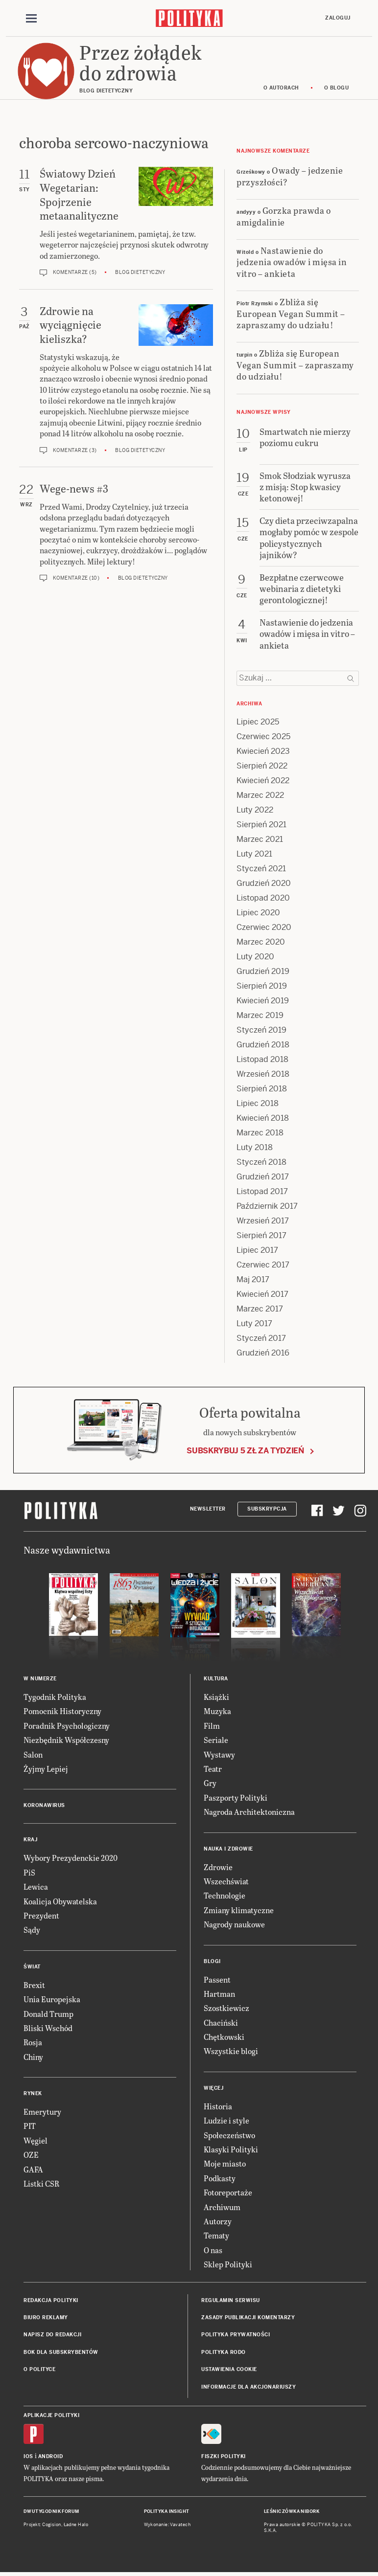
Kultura (216, 1680)
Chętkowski (224, 2038)
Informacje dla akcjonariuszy (248, 2388)
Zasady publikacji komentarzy (248, 2319)
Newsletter (208, 1510)
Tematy (216, 2236)
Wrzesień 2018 (262, 1075)
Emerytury (42, 2113)
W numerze (40, 1680)
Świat (32, 1968)
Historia (218, 2107)
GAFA (33, 2170)
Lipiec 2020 (258, 913)
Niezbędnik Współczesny (66, 1741)
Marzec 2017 (259, 1310)
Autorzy (218, 2222)
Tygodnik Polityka (55, 1698)
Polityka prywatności (235, 2336)
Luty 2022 (254, 811)
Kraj (30, 1841)
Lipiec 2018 (257, 1104)
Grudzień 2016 (262, 1354)
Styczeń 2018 (261, 1163)
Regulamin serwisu (230, 2301)
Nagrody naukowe (234, 1925)
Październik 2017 (267, 1207)
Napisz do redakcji (52, 2336)
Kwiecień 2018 (262, 1119)
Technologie (224, 1896)
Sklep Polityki (228, 2265)
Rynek (33, 2095)
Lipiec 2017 (257, 1251)
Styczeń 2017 (261, 1339)
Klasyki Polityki (231, 2150)
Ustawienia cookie (229, 2371)
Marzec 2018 (260, 1134)
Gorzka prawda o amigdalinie (283, 217)
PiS (29, 1873)
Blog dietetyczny (140, 274)
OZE (31, 2156)
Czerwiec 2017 (262, 1266)
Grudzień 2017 (262, 1178)
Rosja (33, 2043)
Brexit (34, 1985)
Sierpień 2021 (261, 825)
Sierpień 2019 (261, 987)
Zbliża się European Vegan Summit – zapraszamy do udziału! (290, 314)
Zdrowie (218, 1868)
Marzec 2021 (259, 840)
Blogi (212, 1962)
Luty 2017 (254, 1324)
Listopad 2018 (262, 1060)
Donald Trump (48, 2014)
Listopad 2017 (262, 1192)
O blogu (336, 89)
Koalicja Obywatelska (60, 1902)
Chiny (33, 2057)
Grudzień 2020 (263, 884)
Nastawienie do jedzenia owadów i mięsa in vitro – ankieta (291, 263)
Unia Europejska (52, 2000)
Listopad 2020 (263, 899)
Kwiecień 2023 (263, 752)
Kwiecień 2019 (262, 1001)
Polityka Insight (166, 2513)
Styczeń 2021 (261, 869)
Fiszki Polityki (223, 2458)
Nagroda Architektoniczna (249, 1813)
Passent (217, 1980)
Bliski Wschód (48, 2028)
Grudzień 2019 (262, 972)
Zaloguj (338, 18)
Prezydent (41, 1916)
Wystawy (219, 1755)
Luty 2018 (254, 1148)
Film (212, 1726)
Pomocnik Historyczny (62, 1712)
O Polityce (39, 2371)
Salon (33, 1755)
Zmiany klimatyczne (239, 1911)
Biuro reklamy (46, 2319)
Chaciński (221, 2023)
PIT (30, 2127)
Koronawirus (44, 1807)
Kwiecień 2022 (262, 781)
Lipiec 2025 (257, 723)
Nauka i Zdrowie (228, 1850)
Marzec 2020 (260, 943)
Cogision (51, 2526)
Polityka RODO (223, 2353)
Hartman (219, 1994)
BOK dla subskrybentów (61, 2353)
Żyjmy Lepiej (46, 1770)
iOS (28, 2458)
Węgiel (35, 2141)
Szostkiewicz (226, 2009)
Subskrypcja (267, 1510)
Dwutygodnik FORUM (51, 2513)
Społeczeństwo (229, 2136)
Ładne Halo (76, 2526)
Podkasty (220, 2179)
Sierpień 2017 (261, 1236)
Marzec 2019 (260, 1016)
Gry (210, 1784)
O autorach (281, 89)
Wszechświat (226, 1882)
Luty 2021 (254, 855)
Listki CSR (41, 2185)
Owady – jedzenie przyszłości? (289, 177)
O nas (213, 2251)
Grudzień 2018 (262, 1045)
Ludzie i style (226, 2121)
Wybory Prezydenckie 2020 (71, 1859)
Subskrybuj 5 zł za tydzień (245, 1452)
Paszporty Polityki (235, 1798)
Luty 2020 (255, 957)
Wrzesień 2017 (262, 1222)
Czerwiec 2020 (263, 928)
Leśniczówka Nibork (291, 2513)
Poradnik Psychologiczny (67, 1726)
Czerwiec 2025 (263, 737)
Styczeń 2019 (261, 1031)
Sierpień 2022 (261, 767)
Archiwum (222, 2208)
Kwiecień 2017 (262, 1295)
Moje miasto (225, 2164)
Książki (216, 1698)
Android (50, 2458)
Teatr (213, 1770)
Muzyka (217, 1712)
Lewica (36, 1888)
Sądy (32, 1931)
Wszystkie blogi (231, 2052)
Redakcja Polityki (51, 2301)
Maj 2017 (252, 1280)
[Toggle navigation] (31, 18)
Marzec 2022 (260, 796)
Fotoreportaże (228, 2193)
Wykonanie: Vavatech (167, 2526)
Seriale (216, 1741)
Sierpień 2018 (261, 1090)
